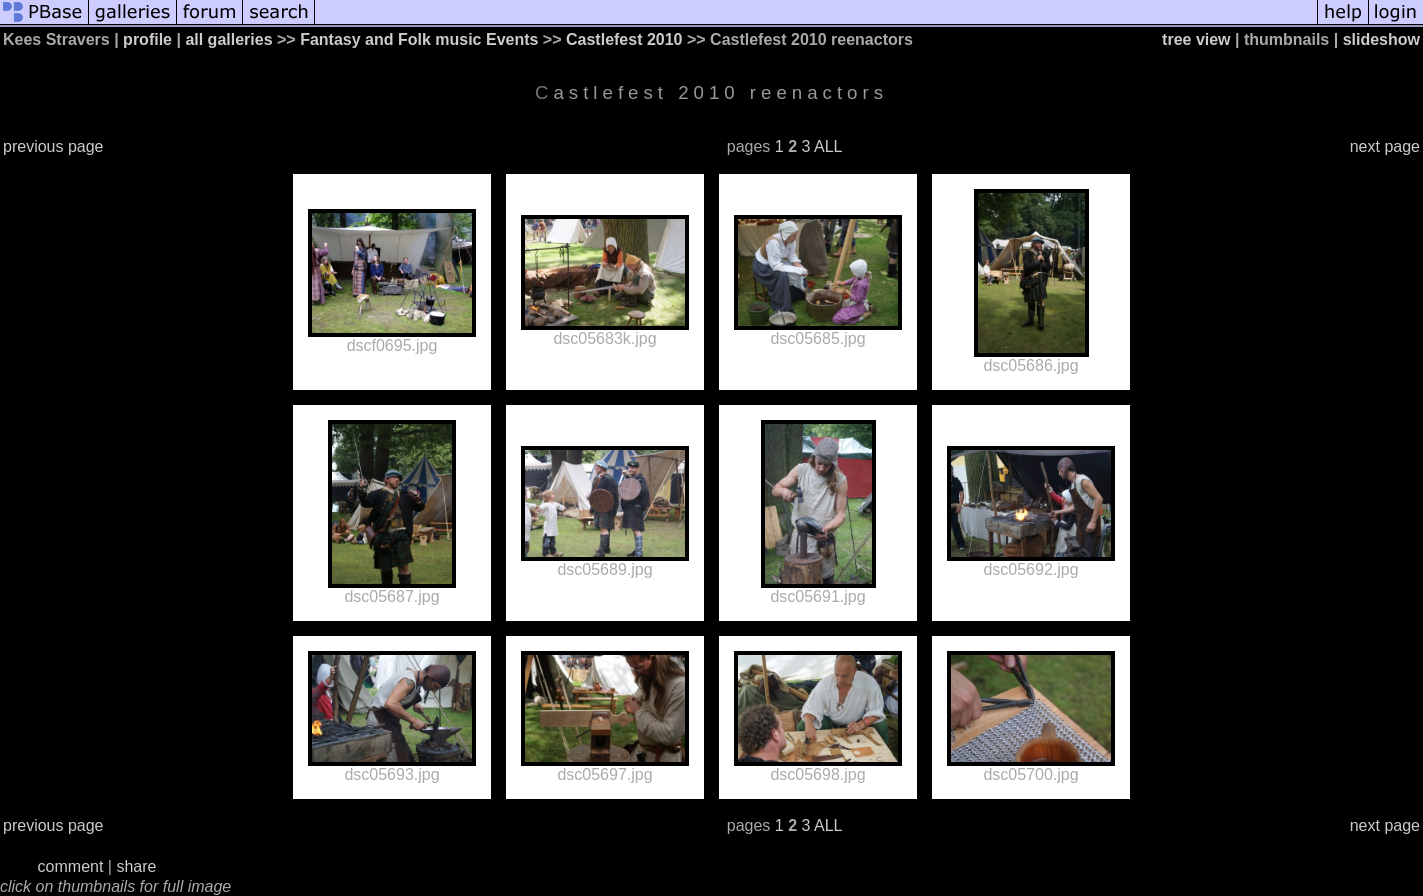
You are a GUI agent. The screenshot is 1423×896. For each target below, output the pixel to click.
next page (1385, 146)
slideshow (1381, 39)
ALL (828, 146)
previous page (53, 146)
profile (147, 39)
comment (71, 866)
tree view (1196, 39)
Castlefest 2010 (624, 39)
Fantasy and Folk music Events (419, 39)
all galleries (228, 39)
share (136, 866)
